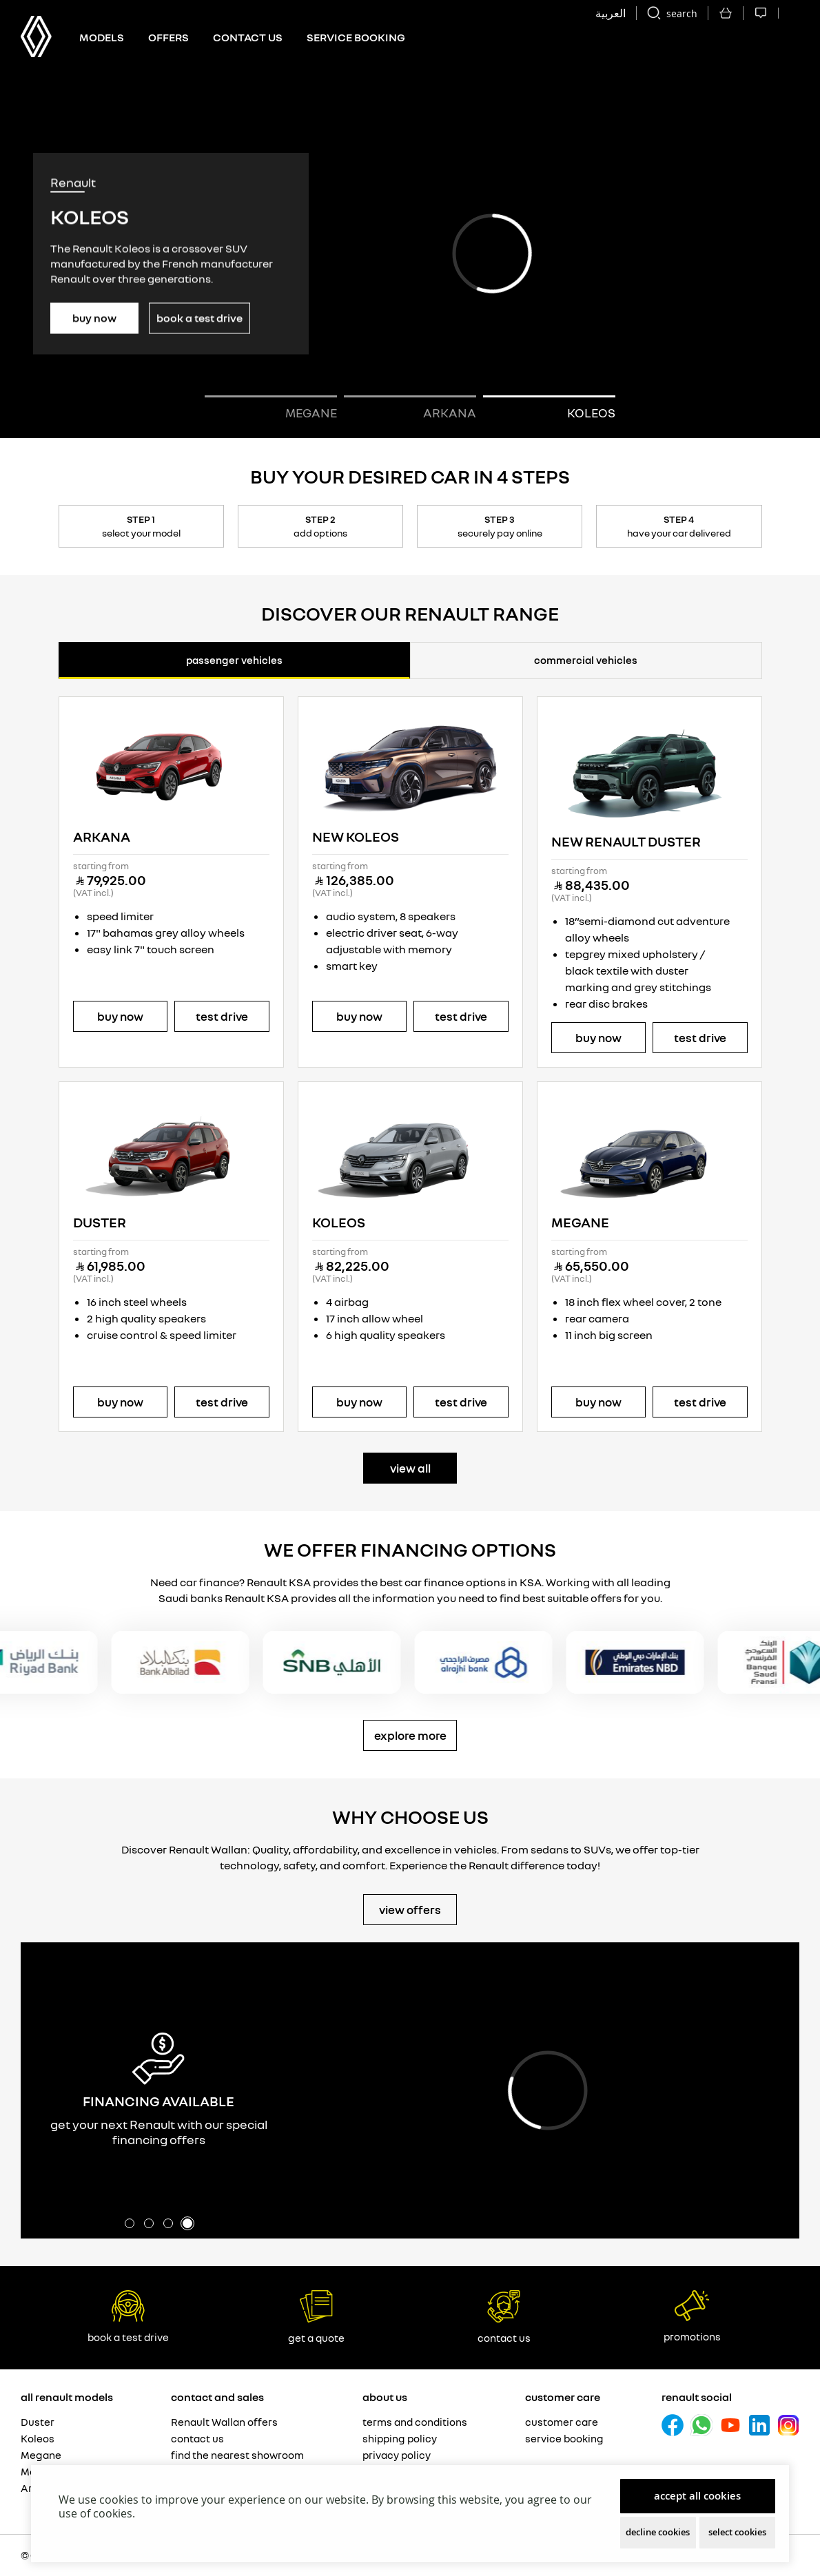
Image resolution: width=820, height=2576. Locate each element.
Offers (168, 37)
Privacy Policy (396, 2455)
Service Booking (356, 37)
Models (101, 37)
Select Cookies (737, 2532)
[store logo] (36, 37)
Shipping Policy (399, 2438)
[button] (549, 408)
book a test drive (128, 2316)
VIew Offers (410, 1909)
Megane (580, 1222)
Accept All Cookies (697, 2496)
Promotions (692, 2316)
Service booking (564, 2438)
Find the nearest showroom (237, 2455)
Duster (99, 1222)
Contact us (248, 37)
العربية (610, 13)
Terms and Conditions (414, 2422)
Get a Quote (316, 2317)
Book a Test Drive (199, 317)
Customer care (561, 2422)
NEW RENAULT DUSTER (626, 841)
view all (410, 1468)
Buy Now (94, 317)
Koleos (338, 1222)
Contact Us (504, 2317)
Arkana (101, 836)
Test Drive (222, 1016)
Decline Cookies (658, 2532)
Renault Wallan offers (224, 2422)
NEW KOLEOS (355, 836)
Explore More (410, 1735)
